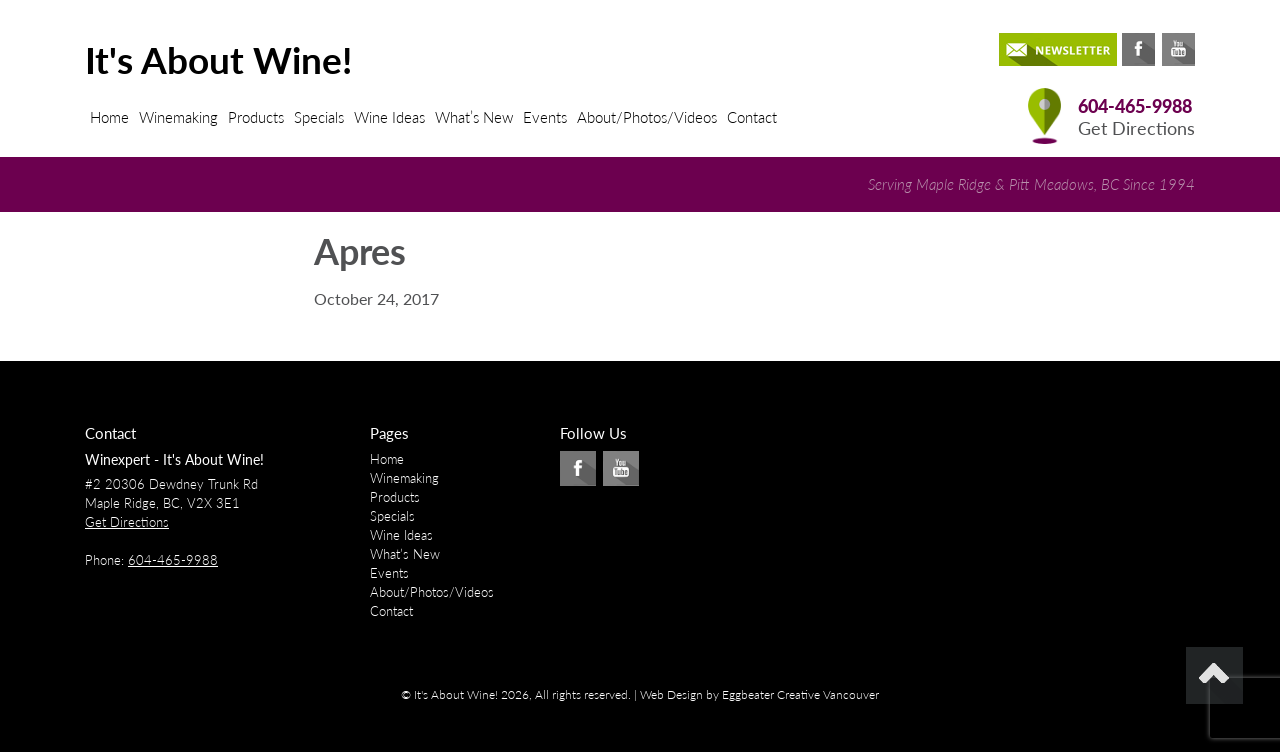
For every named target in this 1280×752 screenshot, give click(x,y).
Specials (319, 117)
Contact (752, 117)
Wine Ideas (389, 117)
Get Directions (1136, 128)
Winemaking (178, 117)
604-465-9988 (1135, 106)
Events (545, 117)
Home (109, 117)
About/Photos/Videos (647, 117)
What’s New (474, 117)
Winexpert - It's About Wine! (174, 459)
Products (256, 117)
